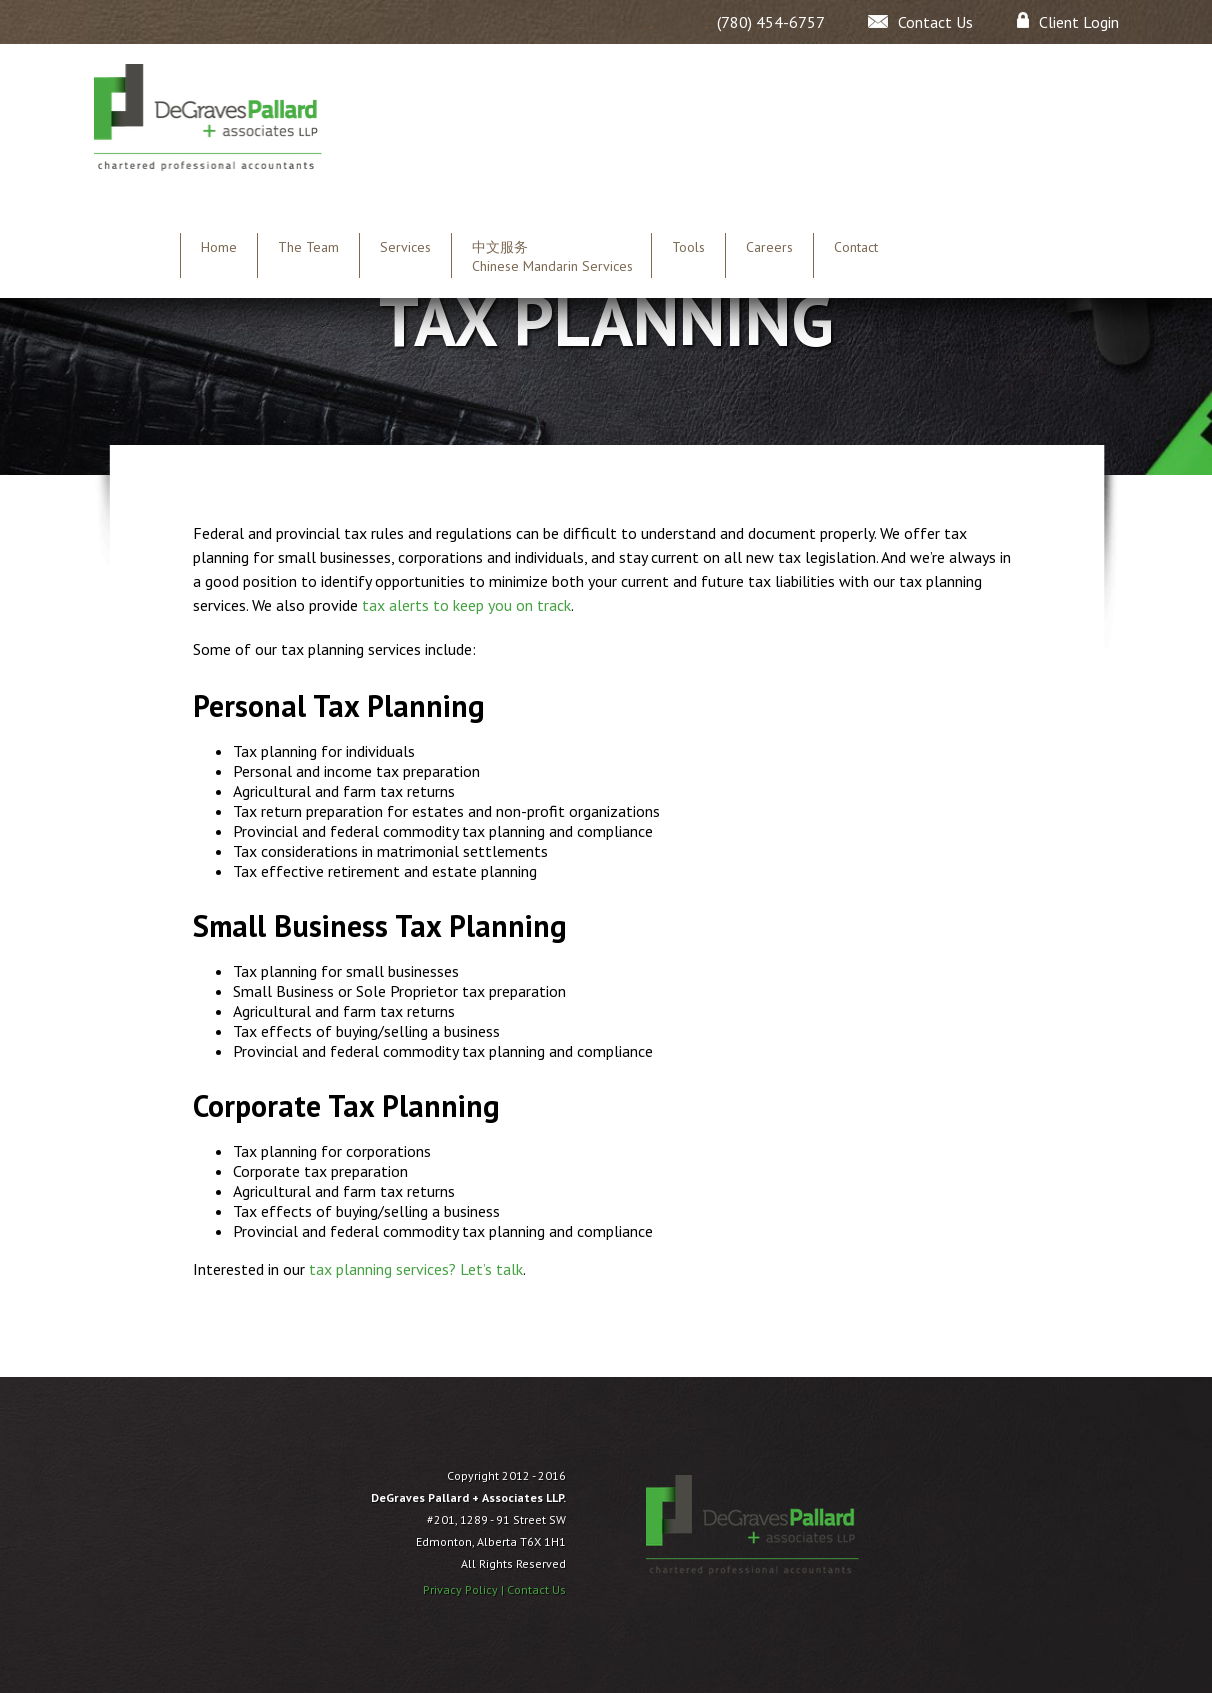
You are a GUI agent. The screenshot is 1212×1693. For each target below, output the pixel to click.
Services (405, 247)
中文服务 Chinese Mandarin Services (552, 256)
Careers (769, 247)
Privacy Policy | (465, 1589)
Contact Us (536, 1589)
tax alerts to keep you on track (466, 605)
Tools (688, 247)
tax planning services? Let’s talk (416, 1269)
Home (219, 247)
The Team (308, 247)
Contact (856, 247)
